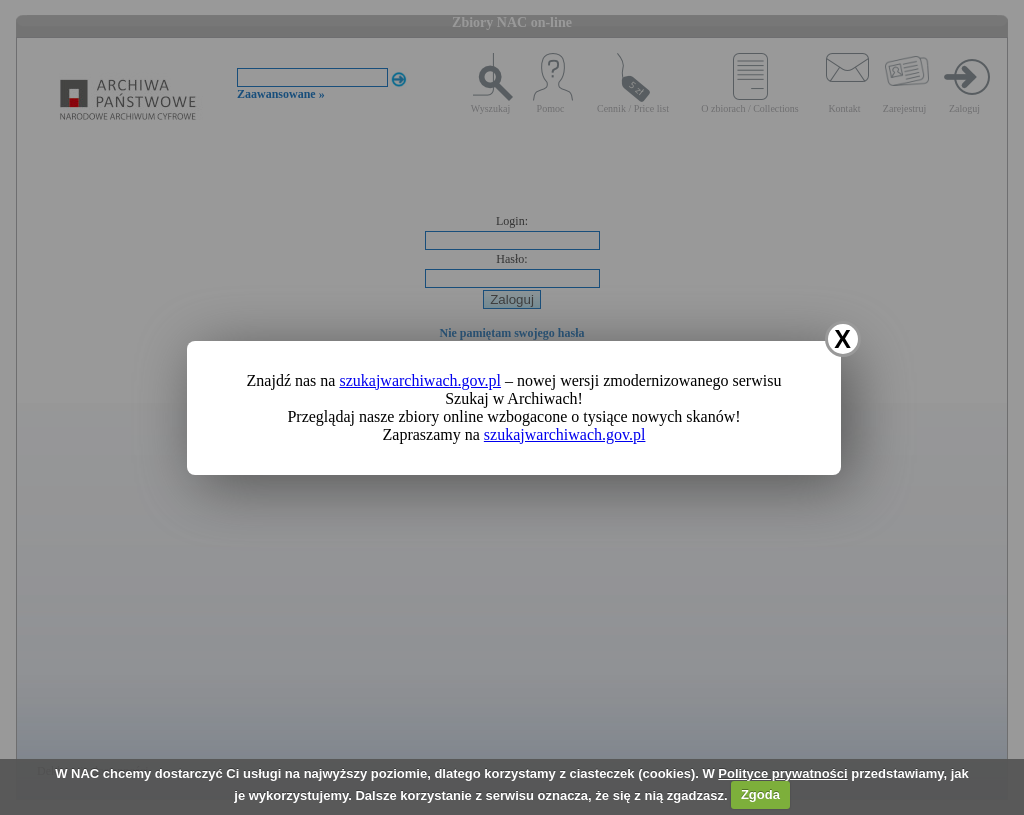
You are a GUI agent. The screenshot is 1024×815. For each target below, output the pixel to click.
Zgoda (760, 794)
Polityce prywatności (782, 773)
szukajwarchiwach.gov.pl (420, 380)
